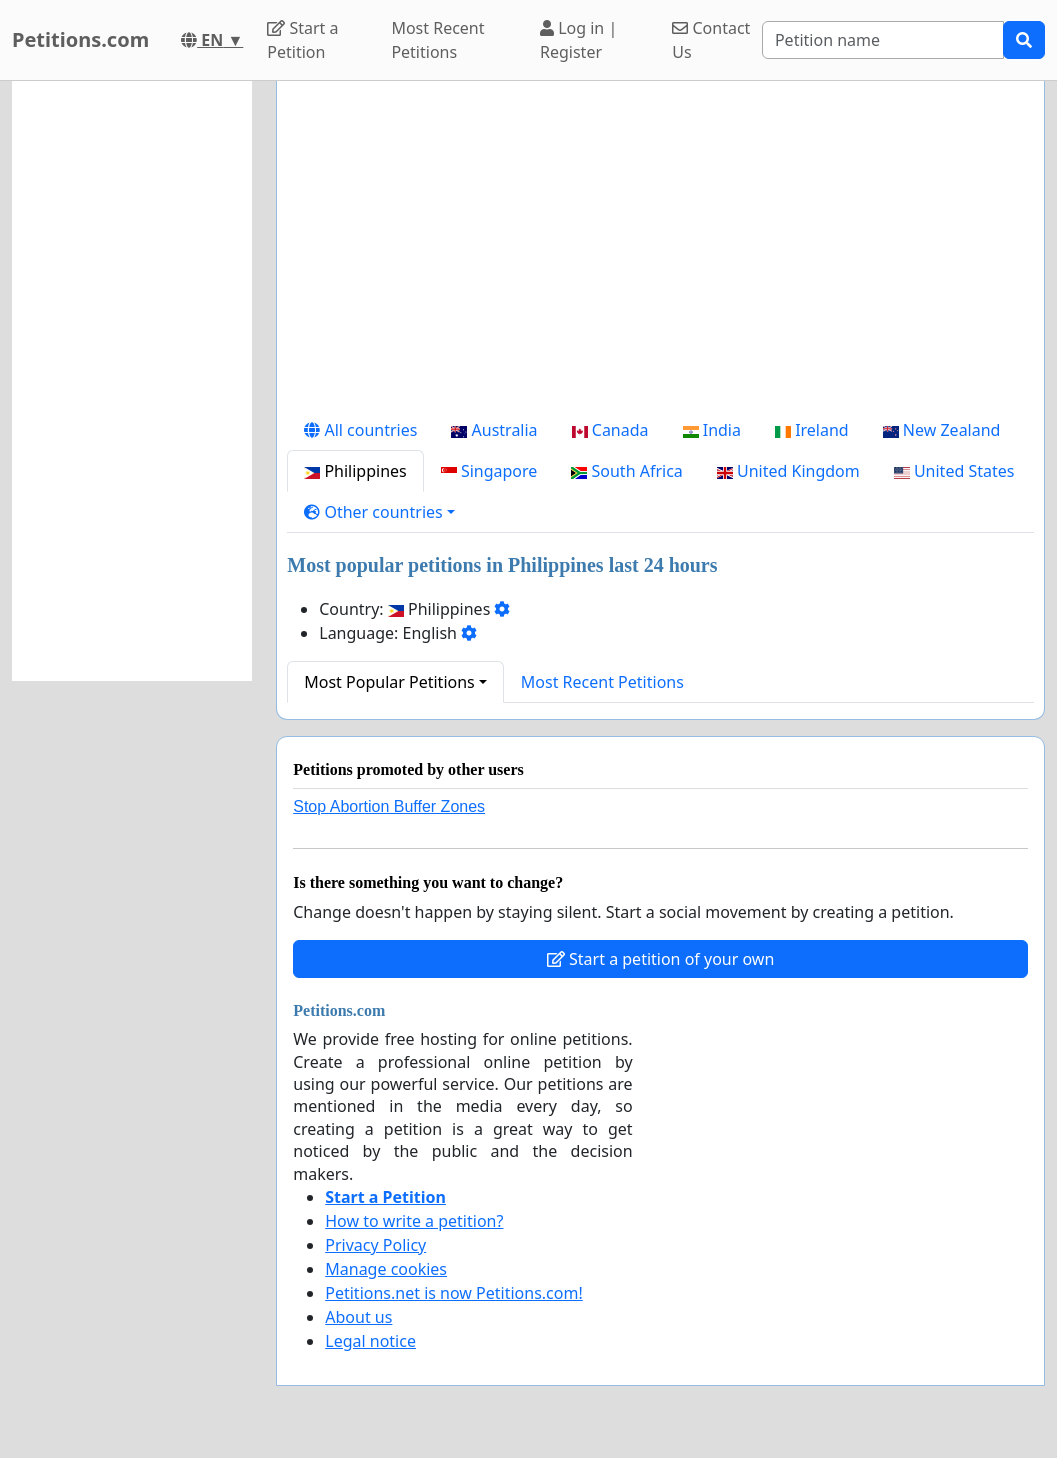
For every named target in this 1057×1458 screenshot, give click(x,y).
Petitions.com (80, 39)
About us (358, 1317)
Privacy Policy (375, 1245)
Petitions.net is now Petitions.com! (453, 1293)
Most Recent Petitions (437, 40)
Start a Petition (302, 40)
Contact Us (711, 40)
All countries (360, 430)
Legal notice (370, 1341)
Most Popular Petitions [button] (389, 682)
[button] (379, 512)
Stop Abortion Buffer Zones (389, 806)
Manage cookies (386, 1269)
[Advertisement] (660, 253)
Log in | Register (578, 40)
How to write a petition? (414, 1221)
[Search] (883, 40)
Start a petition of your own (660, 959)
